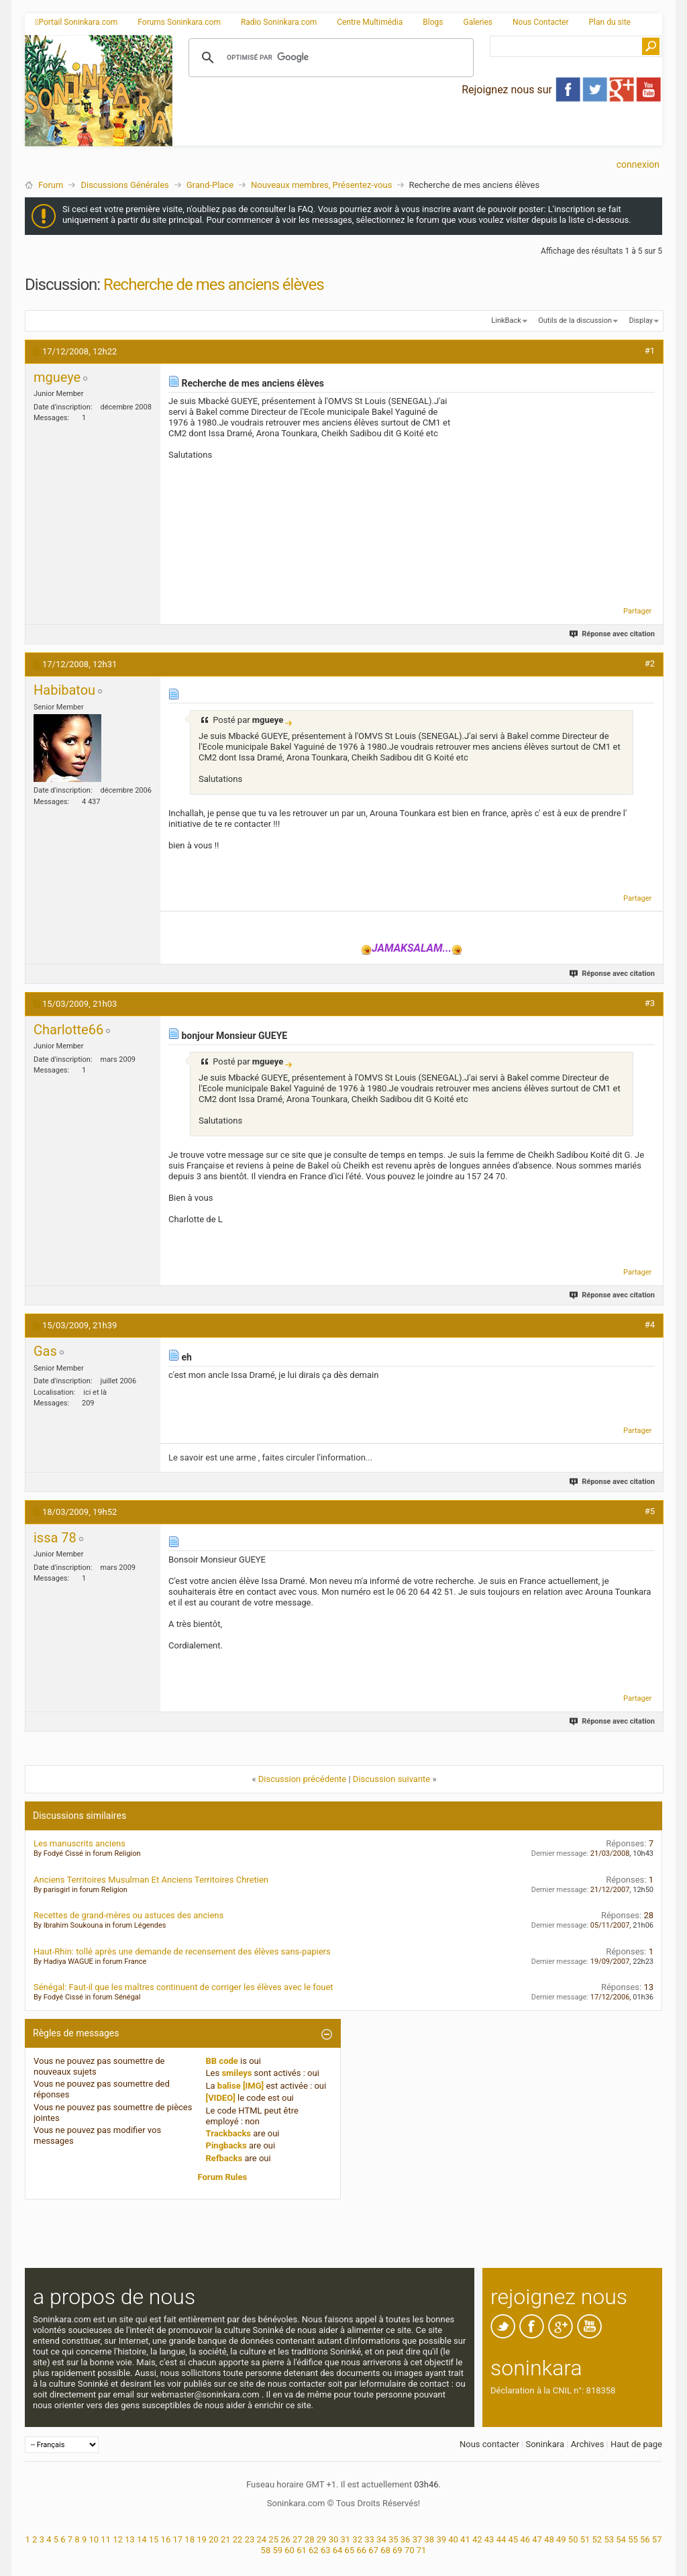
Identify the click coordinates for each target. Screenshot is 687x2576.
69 (397, 2550)
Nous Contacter (541, 22)
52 (597, 2539)
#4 (650, 1325)
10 (94, 2539)
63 (326, 2550)
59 (277, 2550)
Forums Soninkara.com (179, 22)
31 (346, 2539)
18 (189, 2539)
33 (369, 2539)
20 (214, 2539)
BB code (222, 2061)
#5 (650, 1511)
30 (334, 2539)
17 (177, 2539)
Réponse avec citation (613, 634)
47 (537, 2539)
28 (310, 2539)
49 (561, 2539)
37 (418, 2539)
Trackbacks (229, 2133)
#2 (650, 663)
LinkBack (506, 320)
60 (289, 2550)
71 (422, 2550)
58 (266, 2550)
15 (154, 2539)
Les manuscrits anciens (79, 1843)
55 (633, 2539)
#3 (650, 1003)
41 (465, 2539)
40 (453, 2539)
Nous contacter (489, 2444)
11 (106, 2539)
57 (657, 2539)
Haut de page (636, 2444)
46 (525, 2539)
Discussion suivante (391, 1779)
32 (357, 2539)
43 (489, 2539)
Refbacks (224, 2158)
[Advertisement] (417, 135)
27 (298, 2539)
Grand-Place (210, 185)
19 (202, 2539)
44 (501, 2539)
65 (350, 2550)
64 (338, 2550)
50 (573, 2539)
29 (322, 2539)
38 (430, 2539)
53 (609, 2539)
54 (621, 2539)
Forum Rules (223, 2177)
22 (238, 2539)
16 (166, 2539)
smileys (236, 2073)
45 (514, 2539)
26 (285, 2539)
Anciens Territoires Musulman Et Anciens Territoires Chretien (151, 1880)
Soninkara (544, 2444)
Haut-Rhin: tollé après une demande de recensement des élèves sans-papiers (182, 1951)
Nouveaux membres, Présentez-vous (321, 185)
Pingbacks (226, 2145)
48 (549, 2539)
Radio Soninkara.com (279, 22)
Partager (637, 611)
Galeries (477, 22)
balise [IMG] (240, 2086)
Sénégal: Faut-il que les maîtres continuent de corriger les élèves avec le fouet (183, 1987)
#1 (650, 351)
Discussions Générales (124, 185)
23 (250, 2539)
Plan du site (610, 22)
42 (477, 2539)
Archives (587, 2444)
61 (302, 2550)
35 (393, 2539)
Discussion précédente (302, 1779)
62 (314, 2550)
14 (142, 2539)
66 (361, 2550)
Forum (50, 185)
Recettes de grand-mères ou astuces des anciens (128, 1915)
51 (585, 2539)
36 (406, 2539)
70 (410, 2550)
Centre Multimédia (370, 22)
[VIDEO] (220, 2098)
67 (373, 2550)
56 (645, 2539)
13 (130, 2539)
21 (226, 2539)
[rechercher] (329, 58)
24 (261, 2539)
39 (441, 2539)
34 (381, 2539)
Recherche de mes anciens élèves (213, 284)
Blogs (433, 22)
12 (118, 2539)
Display (641, 320)
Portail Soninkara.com (76, 22)
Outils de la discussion (575, 320)
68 (385, 2550)
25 (273, 2539)
